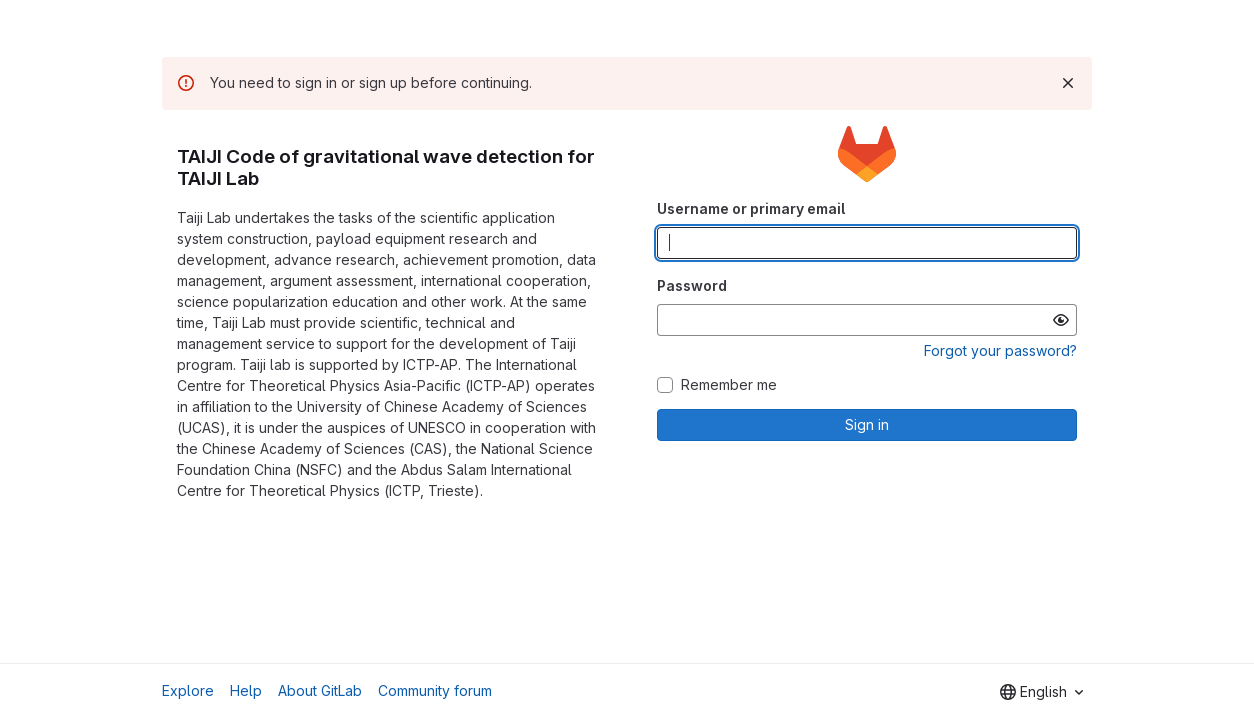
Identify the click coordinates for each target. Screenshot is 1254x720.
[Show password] (1061, 320)
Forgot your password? (1000, 350)
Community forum (435, 690)
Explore (188, 690)
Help (246, 690)
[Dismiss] (1068, 83)
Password (692, 285)
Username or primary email (751, 208)
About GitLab (320, 690)
